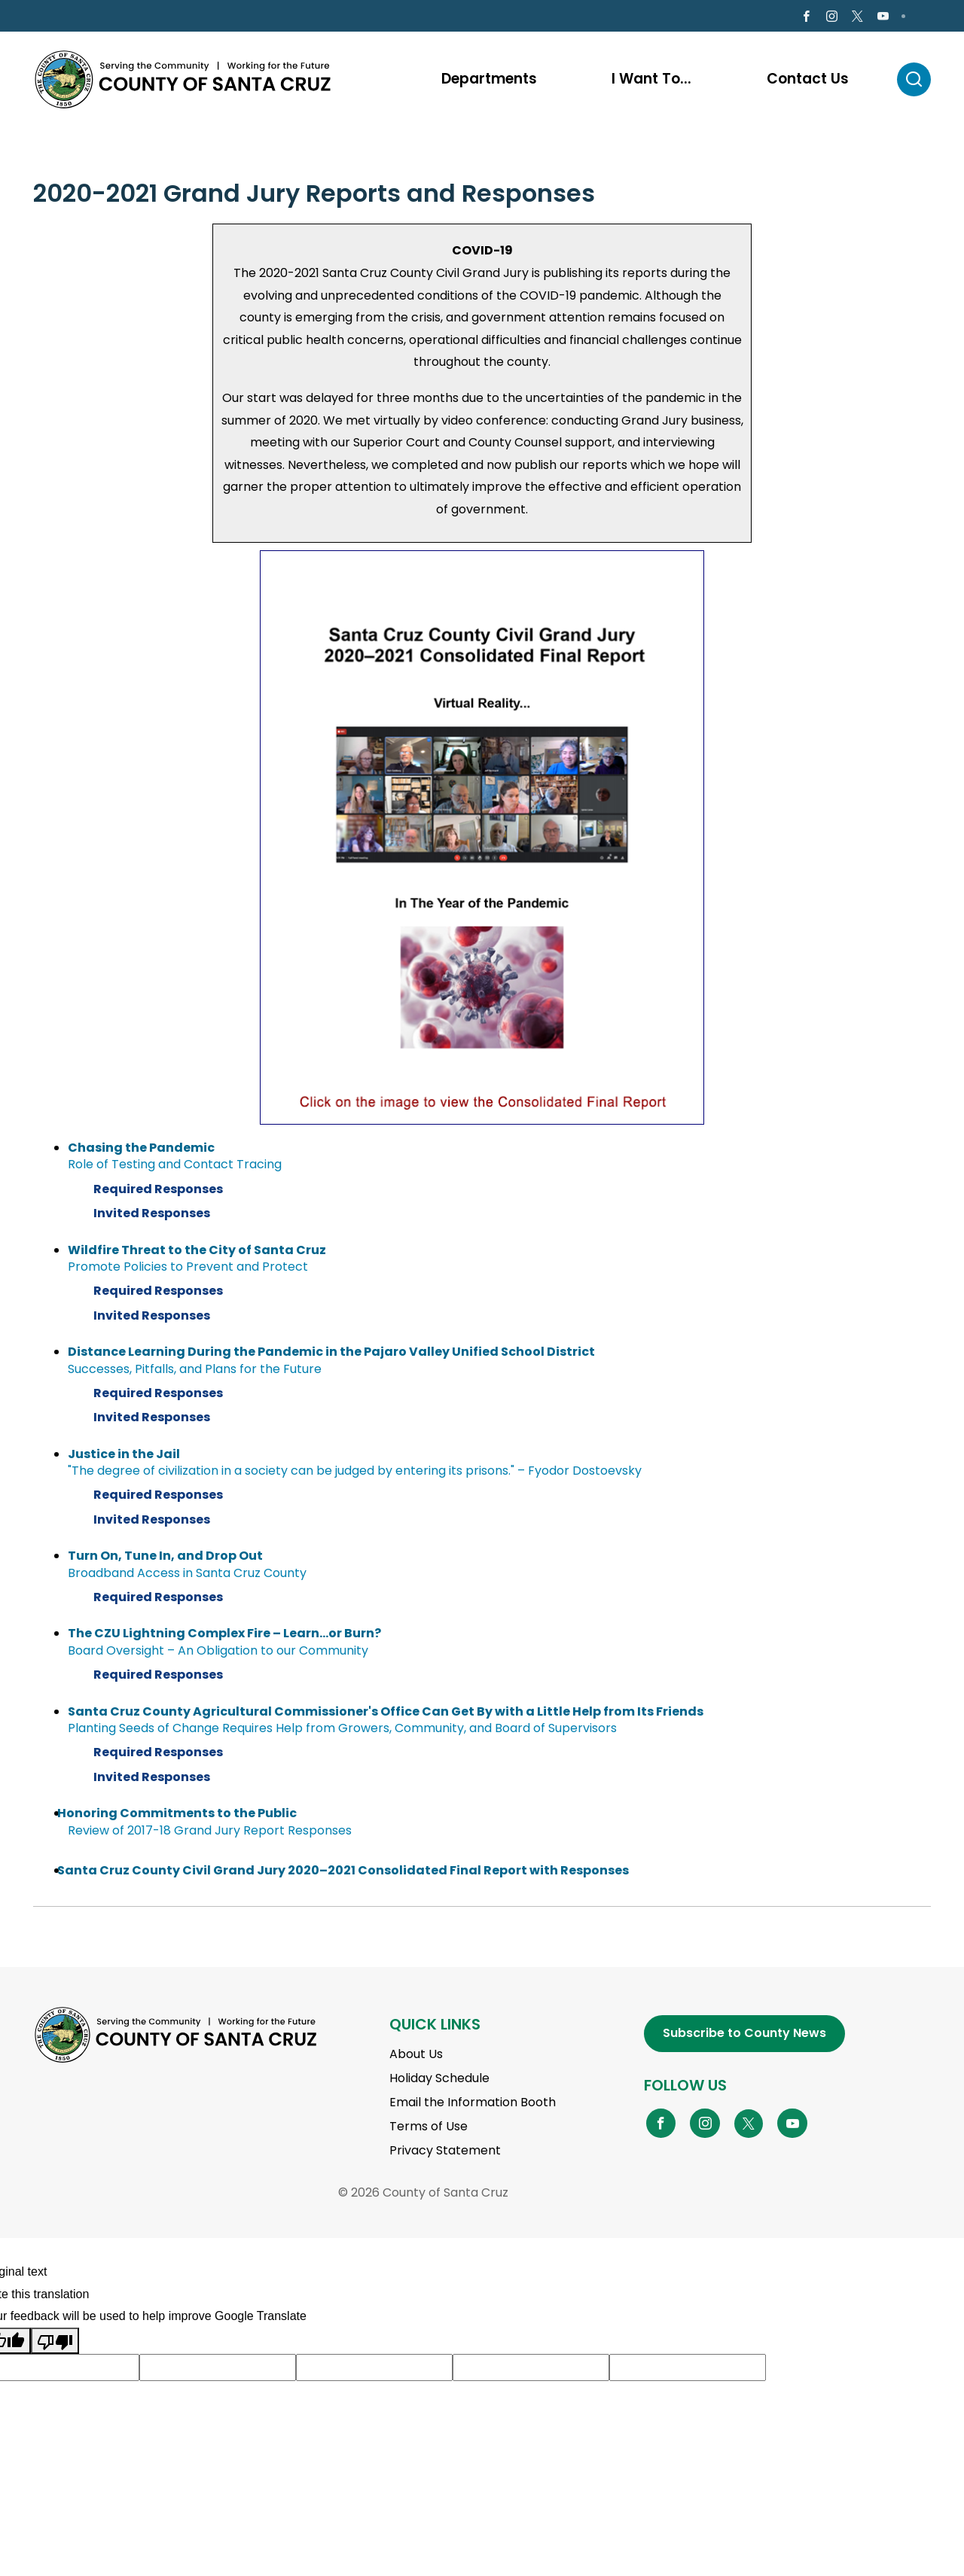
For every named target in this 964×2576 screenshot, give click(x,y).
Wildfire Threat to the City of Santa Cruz (197, 1252)
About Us (416, 2057)
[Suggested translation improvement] (217, 2370)
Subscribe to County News (744, 2035)
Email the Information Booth (472, 2105)
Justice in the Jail (124, 1456)
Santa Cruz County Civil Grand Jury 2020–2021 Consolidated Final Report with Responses (343, 1872)
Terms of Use (428, 2129)
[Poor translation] (55, 2343)
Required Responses (163, 1191)
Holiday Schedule (439, 2081)
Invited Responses (157, 1216)
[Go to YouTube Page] (792, 2125)
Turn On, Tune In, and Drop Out (165, 1558)
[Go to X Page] (857, 18)
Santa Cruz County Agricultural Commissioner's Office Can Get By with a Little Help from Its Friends (385, 1713)
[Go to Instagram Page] (832, 18)
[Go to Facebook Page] (805, 18)
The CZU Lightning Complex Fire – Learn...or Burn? (224, 1636)
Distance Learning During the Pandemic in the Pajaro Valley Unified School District (331, 1354)
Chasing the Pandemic (141, 1150)
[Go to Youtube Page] (883, 18)
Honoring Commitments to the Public (177, 1816)
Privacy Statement (445, 2153)
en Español (75, 17)
